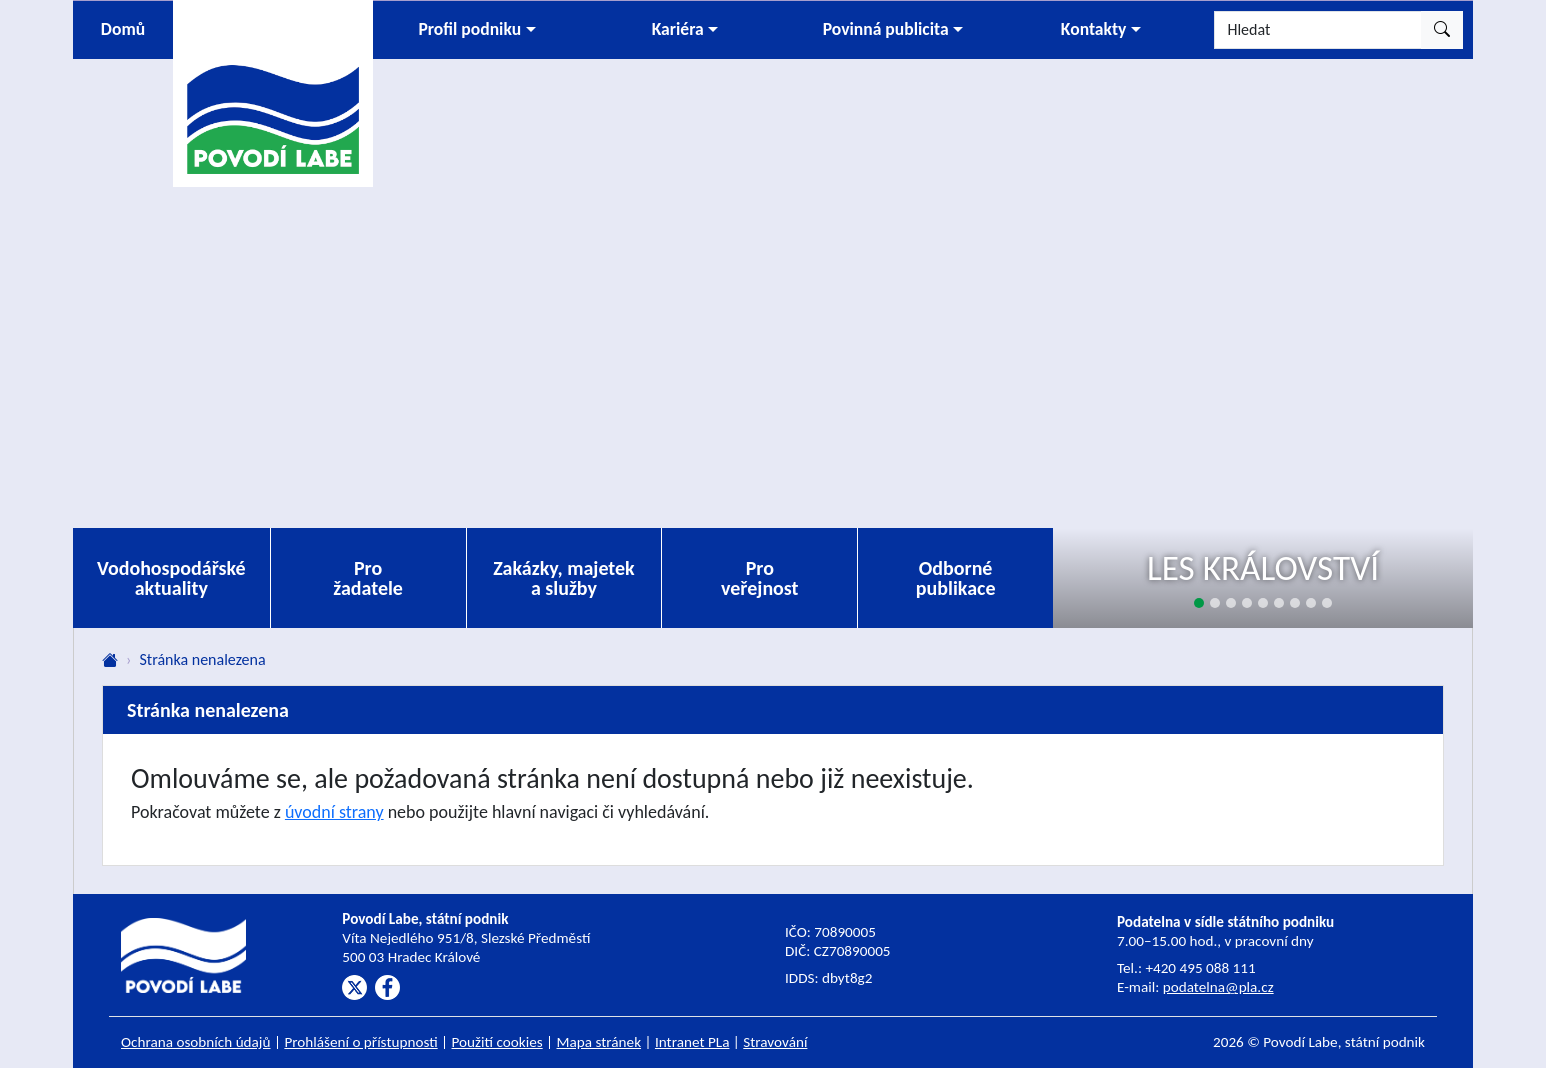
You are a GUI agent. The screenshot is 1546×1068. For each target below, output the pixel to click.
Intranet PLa (692, 1042)
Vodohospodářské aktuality (171, 578)
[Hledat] (1318, 30)
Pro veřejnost (760, 578)
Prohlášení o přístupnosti (360, 1042)
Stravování (775, 1042)
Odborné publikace (956, 578)
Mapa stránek (599, 1042)
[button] (477, 30)
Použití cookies (497, 1042)
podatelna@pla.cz (1218, 987)
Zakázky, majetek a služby (564, 578)
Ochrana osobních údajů (196, 1042)
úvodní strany (334, 812)
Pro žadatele (368, 578)
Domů (123, 29)
